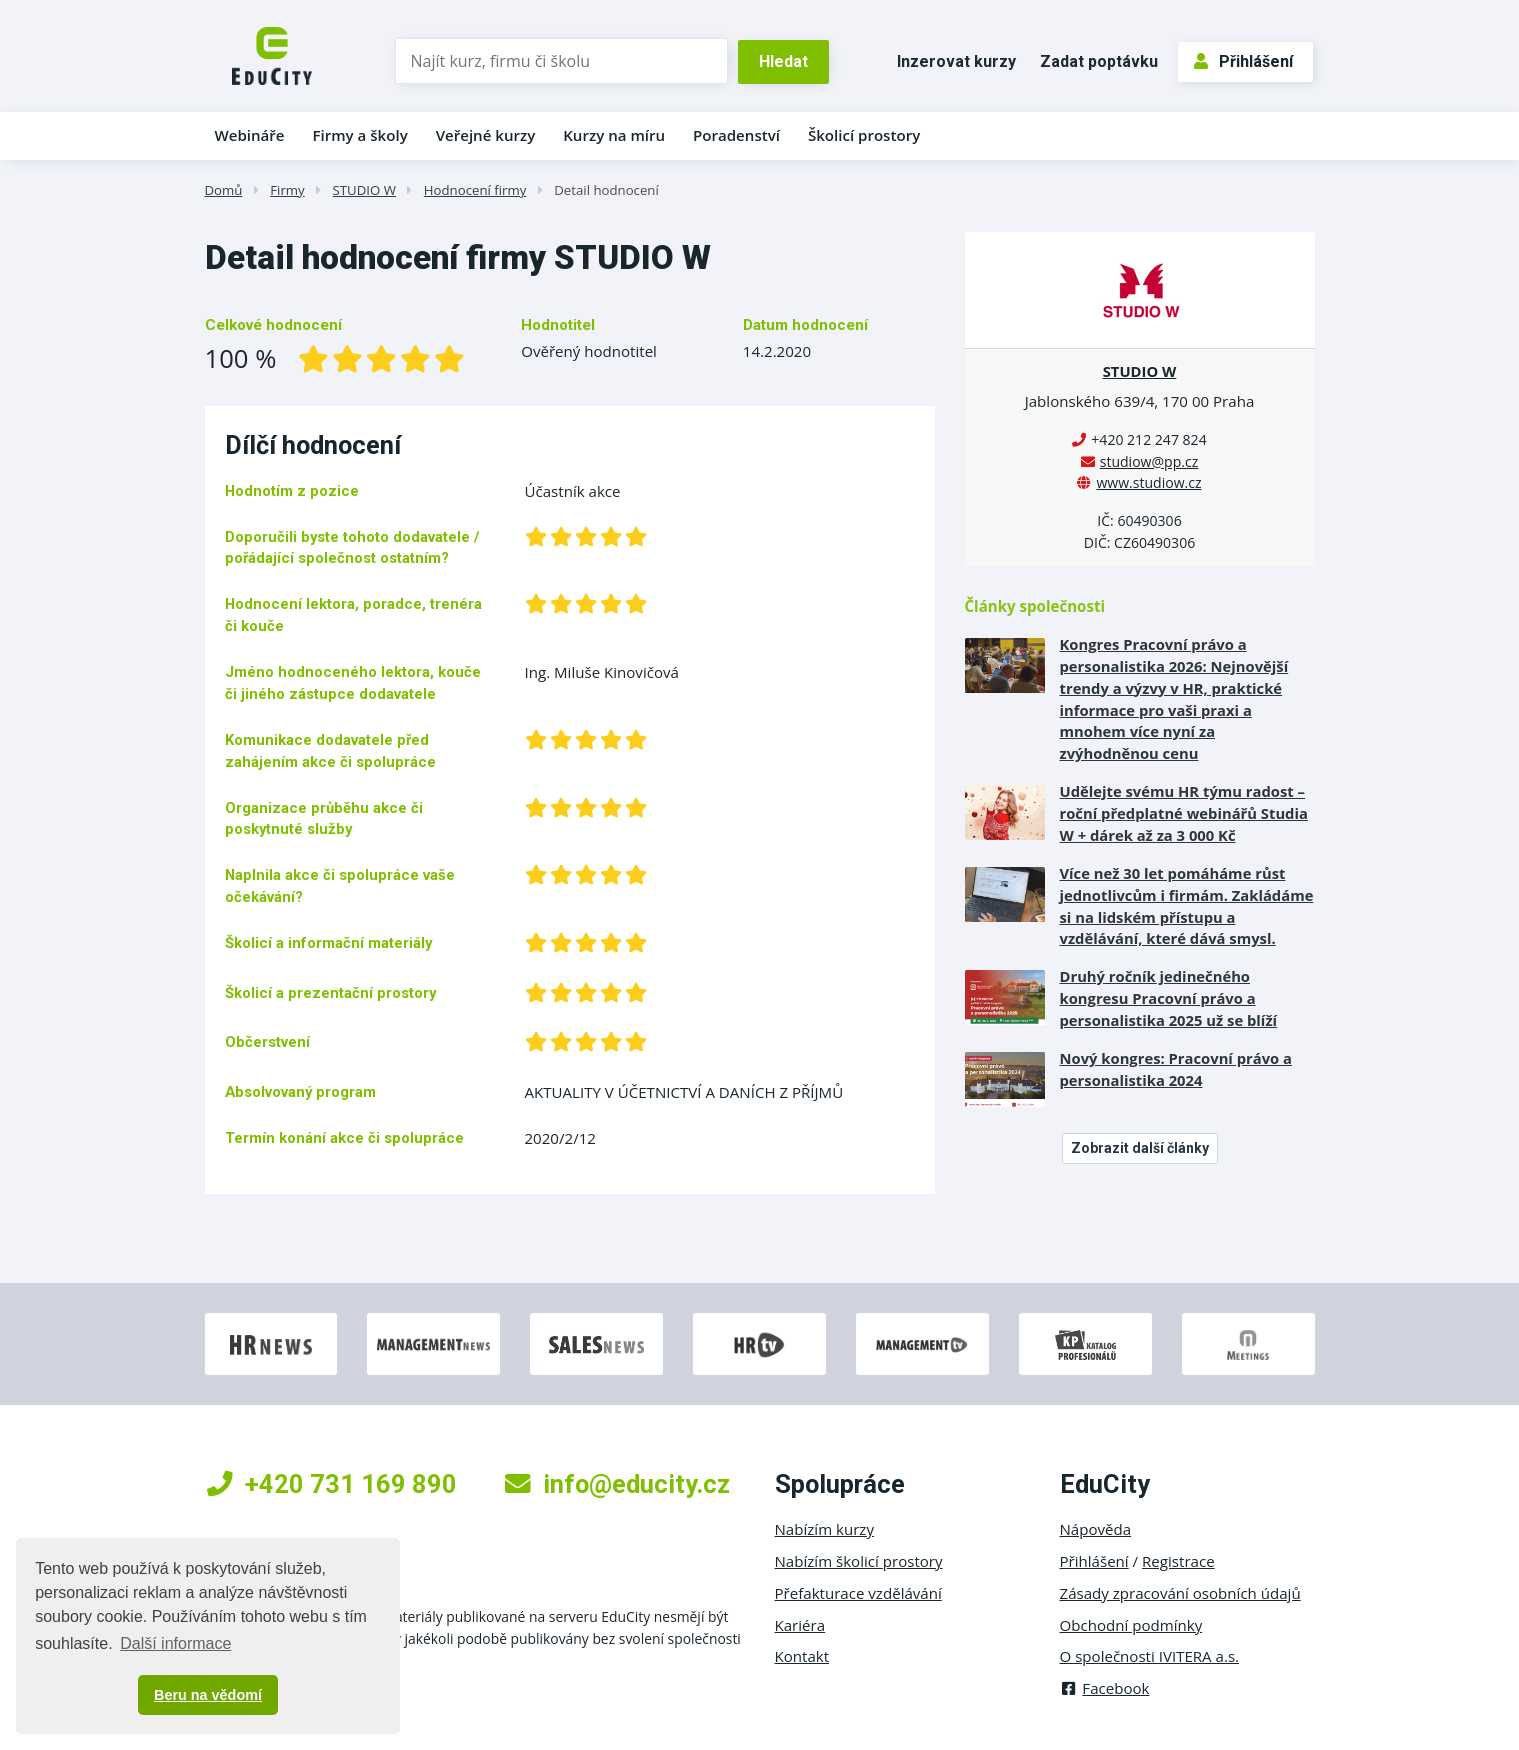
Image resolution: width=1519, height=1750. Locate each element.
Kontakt (802, 1656)
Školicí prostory (864, 135)
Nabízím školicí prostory (859, 1561)
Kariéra (800, 1625)
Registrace (1178, 1561)
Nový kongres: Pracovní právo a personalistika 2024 (1176, 1069)
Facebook (1105, 1688)
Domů (224, 190)
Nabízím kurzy (824, 1529)
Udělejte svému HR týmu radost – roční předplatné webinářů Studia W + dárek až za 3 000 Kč (1184, 813)
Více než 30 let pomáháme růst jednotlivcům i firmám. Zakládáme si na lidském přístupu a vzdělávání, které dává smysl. (1187, 906)
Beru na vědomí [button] (208, 1695)
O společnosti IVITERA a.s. (1150, 1656)
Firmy (287, 190)
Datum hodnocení (805, 325)
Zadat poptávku (1099, 61)
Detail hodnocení (606, 190)
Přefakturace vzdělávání (858, 1593)
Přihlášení (1243, 61)
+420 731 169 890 (332, 1484)
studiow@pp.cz (1149, 461)
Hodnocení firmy (475, 190)
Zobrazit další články (1140, 1148)
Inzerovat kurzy (956, 61)
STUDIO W (364, 190)
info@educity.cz (617, 1484)
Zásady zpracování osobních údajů (1180, 1593)
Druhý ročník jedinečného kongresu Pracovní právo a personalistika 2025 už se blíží (1169, 998)
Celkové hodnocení (273, 325)
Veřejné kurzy (486, 135)
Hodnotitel (558, 325)
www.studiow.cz (1148, 482)
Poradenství (736, 135)
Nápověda (1096, 1529)
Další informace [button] (175, 1643)
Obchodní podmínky (1131, 1625)
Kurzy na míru (614, 135)
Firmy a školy (359, 135)
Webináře (250, 135)
